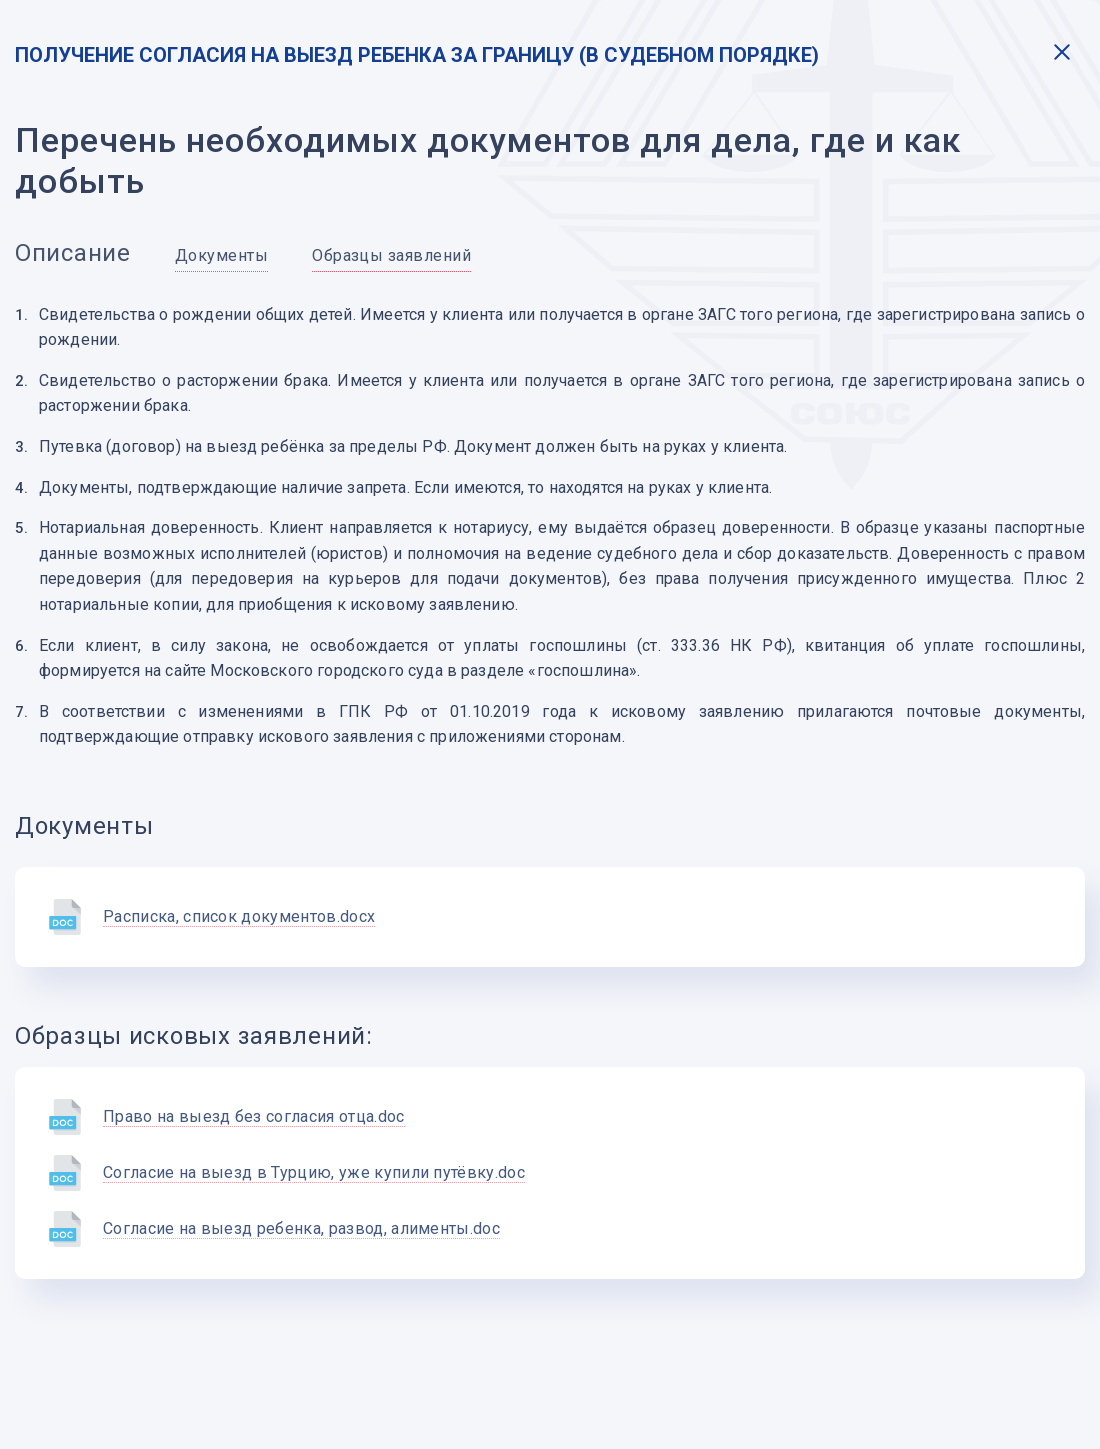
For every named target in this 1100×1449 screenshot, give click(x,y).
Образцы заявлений (391, 255)
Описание (73, 253)
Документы (221, 255)
